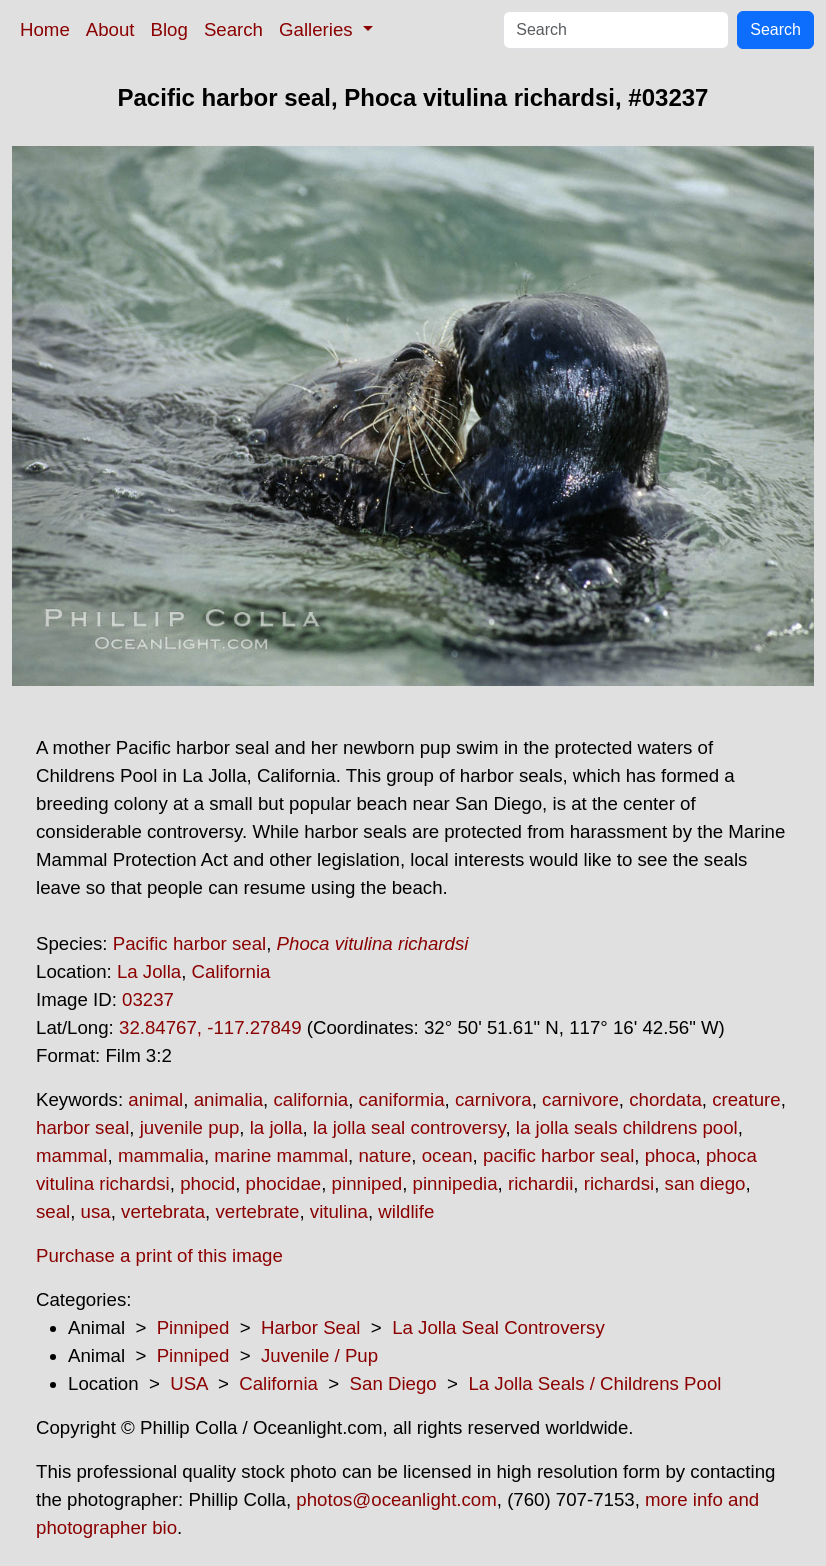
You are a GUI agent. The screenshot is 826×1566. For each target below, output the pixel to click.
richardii (540, 1183)
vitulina (339, 1211)
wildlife (406, 1211)
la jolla (276, 1127)
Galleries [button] (318, 29)
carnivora (493, 1099)
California (231, 971)
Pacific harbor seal (189, 943)
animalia (228, 1099)
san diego (705, 1183)
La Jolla (149, 971)
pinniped (367, 1183)
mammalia (161, 1155)
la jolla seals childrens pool (627, 1127)
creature (746, 1099)
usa (96, 1211)
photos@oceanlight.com (396, 1499)
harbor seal (82, 1127)
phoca (670, 1155)
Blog (169, 29)
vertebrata (163, 1211)
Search (233, 29)
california (310, 1099)
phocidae (284, 1183)
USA (188, 1383)
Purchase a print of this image (159, 1255)
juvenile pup (190, 1127)
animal (155, 1099)
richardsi (619, 1183)
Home (45, 29)
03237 (148, 999)
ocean (447, 1155)
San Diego (393, 1383)
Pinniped (193, 1327)
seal (53, 1211)
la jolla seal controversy (409, 1127)
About (110, 29)
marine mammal (281, 1155)
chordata (665, 1099)
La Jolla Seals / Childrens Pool (594, 1383)
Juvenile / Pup (319, 1355)
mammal (72, 1155)
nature (384, 1155)
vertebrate (257, 1211)
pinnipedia (455, 1183)
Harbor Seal (311, 1327)
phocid (207, 1183)
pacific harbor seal (558, 1155)
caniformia (402, 1099)
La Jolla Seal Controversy (498, 1327)
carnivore (580, 1099)
